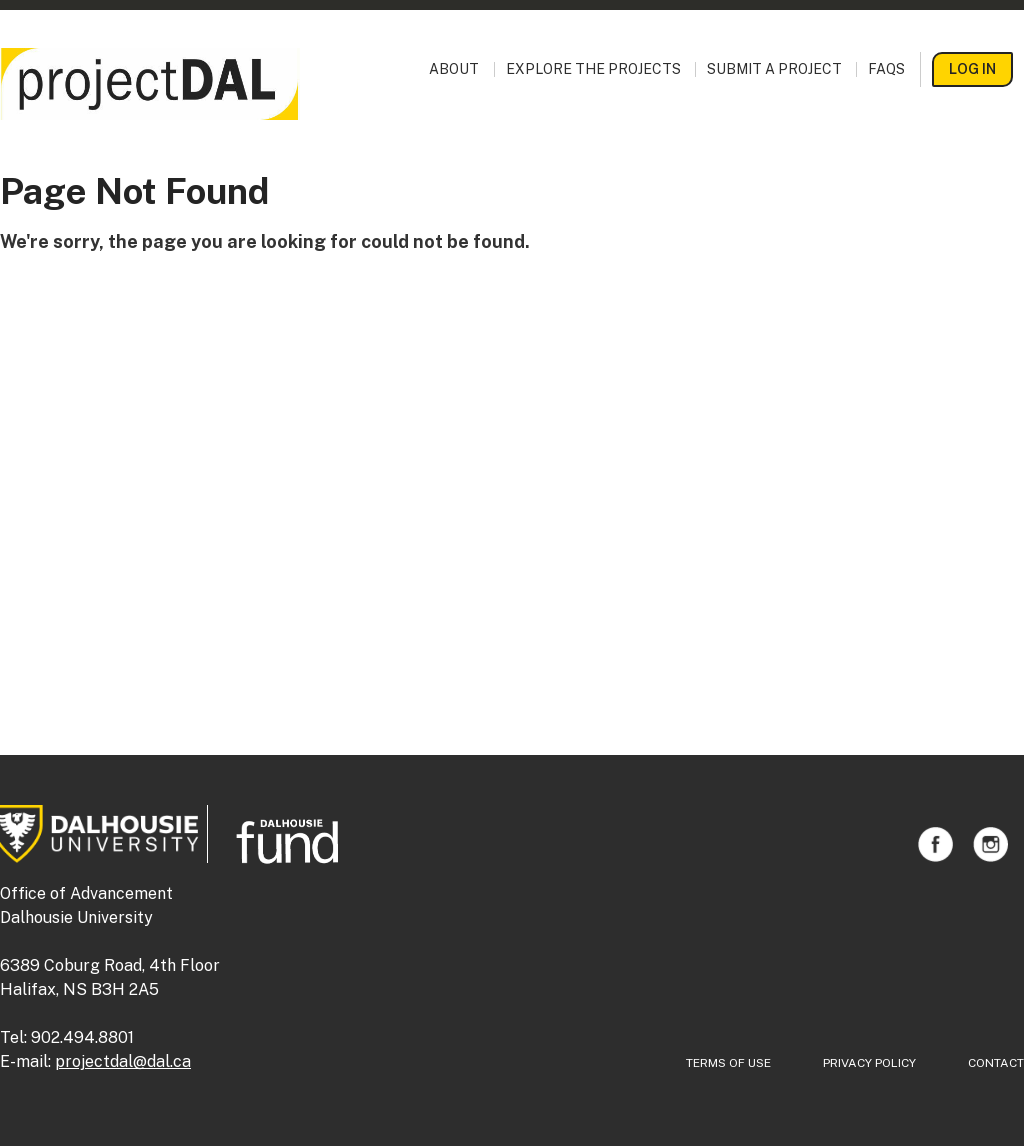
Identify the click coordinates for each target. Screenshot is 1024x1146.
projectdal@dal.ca (123, 1061)
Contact (996, 1063)
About (454, 69)
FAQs (886, 69)
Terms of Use (728, 1063)
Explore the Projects (593, 69)
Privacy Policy (869, 1063)
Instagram (990, 844)
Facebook (935, 844)
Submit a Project (774, 69)
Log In (972, 69)
